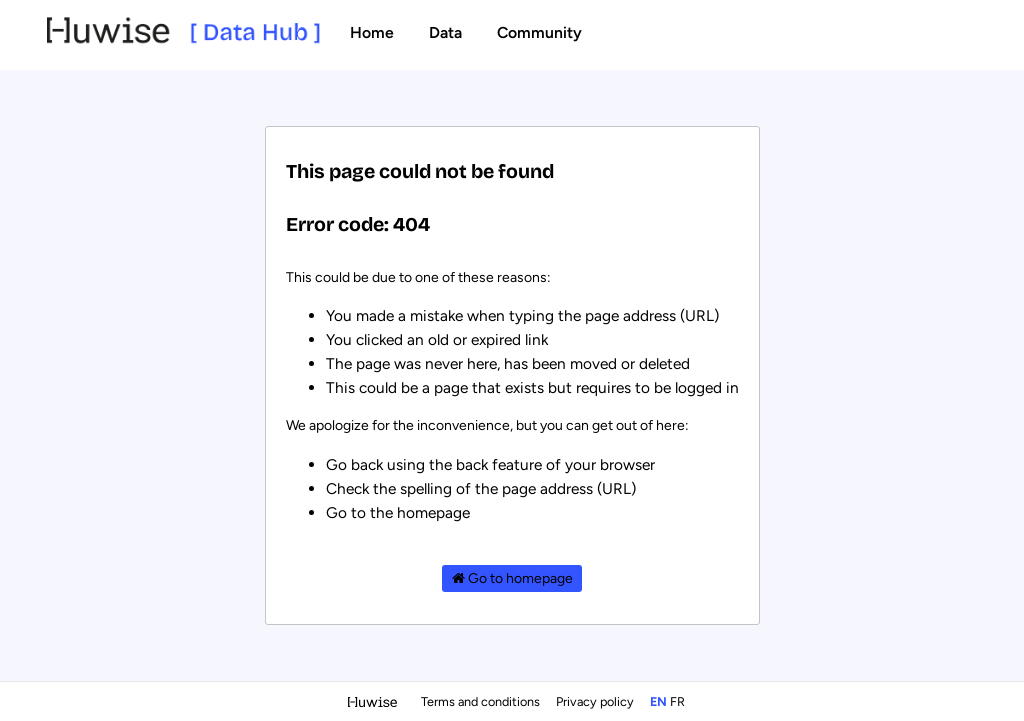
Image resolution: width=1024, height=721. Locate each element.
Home (372, 32)
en (658, 701)
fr (677, 701)
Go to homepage (512, 578)
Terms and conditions (482, 701)
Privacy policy (596, 701)
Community (539, 32)
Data (445, 32)
